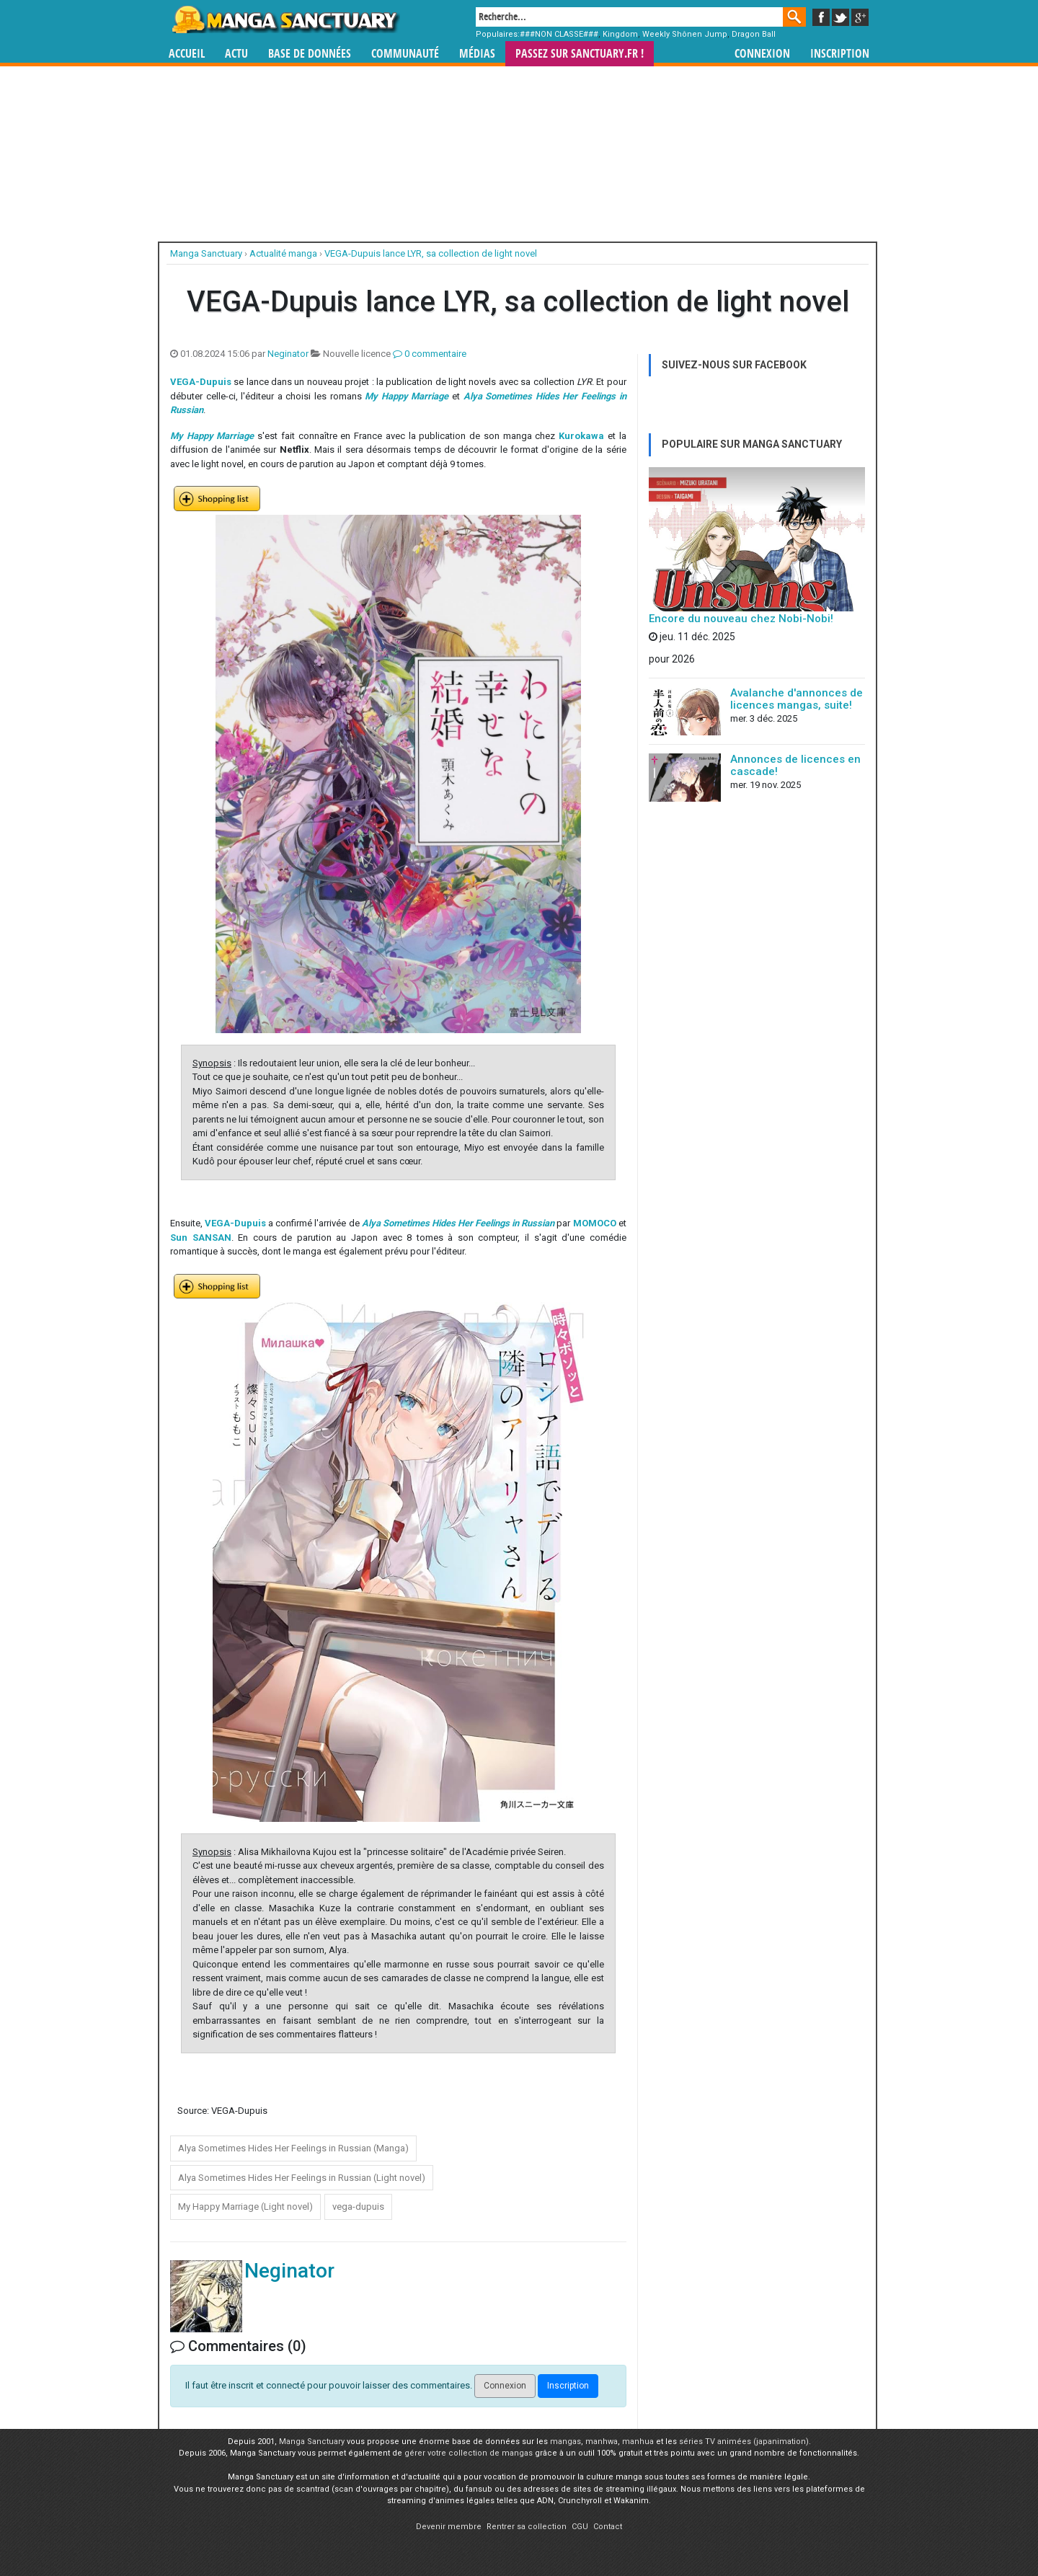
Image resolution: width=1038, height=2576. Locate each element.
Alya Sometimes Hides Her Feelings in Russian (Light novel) (301, 2177)
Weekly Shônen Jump (684, 34)
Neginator (288, 353)
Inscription (839, 54)
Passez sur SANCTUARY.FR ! (579, 54)
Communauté (405, 54)
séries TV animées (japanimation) (744, 2441)
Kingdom (620, 34)
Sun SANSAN (200, 1237)
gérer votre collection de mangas (468, 2453)
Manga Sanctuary (312, 2441)
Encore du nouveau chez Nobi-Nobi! (741, 618)
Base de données (309, 54)
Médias (477, 54)
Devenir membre (449, 2526)
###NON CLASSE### (559, 34)
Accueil (187, 54)
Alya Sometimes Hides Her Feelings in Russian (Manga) (293, 2148)
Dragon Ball (754, 34)
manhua (638, 2441)
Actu (236, 54)
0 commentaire (429, 353)
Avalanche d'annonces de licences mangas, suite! (796, 699)
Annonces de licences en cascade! (795, 765)
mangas (565, 2441)
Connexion (762, 54)
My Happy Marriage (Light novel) (245, 2206)
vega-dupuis (358, 2206)
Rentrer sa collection (527, 2526)
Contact (607, 2526)
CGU (580, 2526)
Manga (285, 19)
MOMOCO (594, 1223)
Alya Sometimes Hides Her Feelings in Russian (458, 1223)
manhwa (601, 2441)
